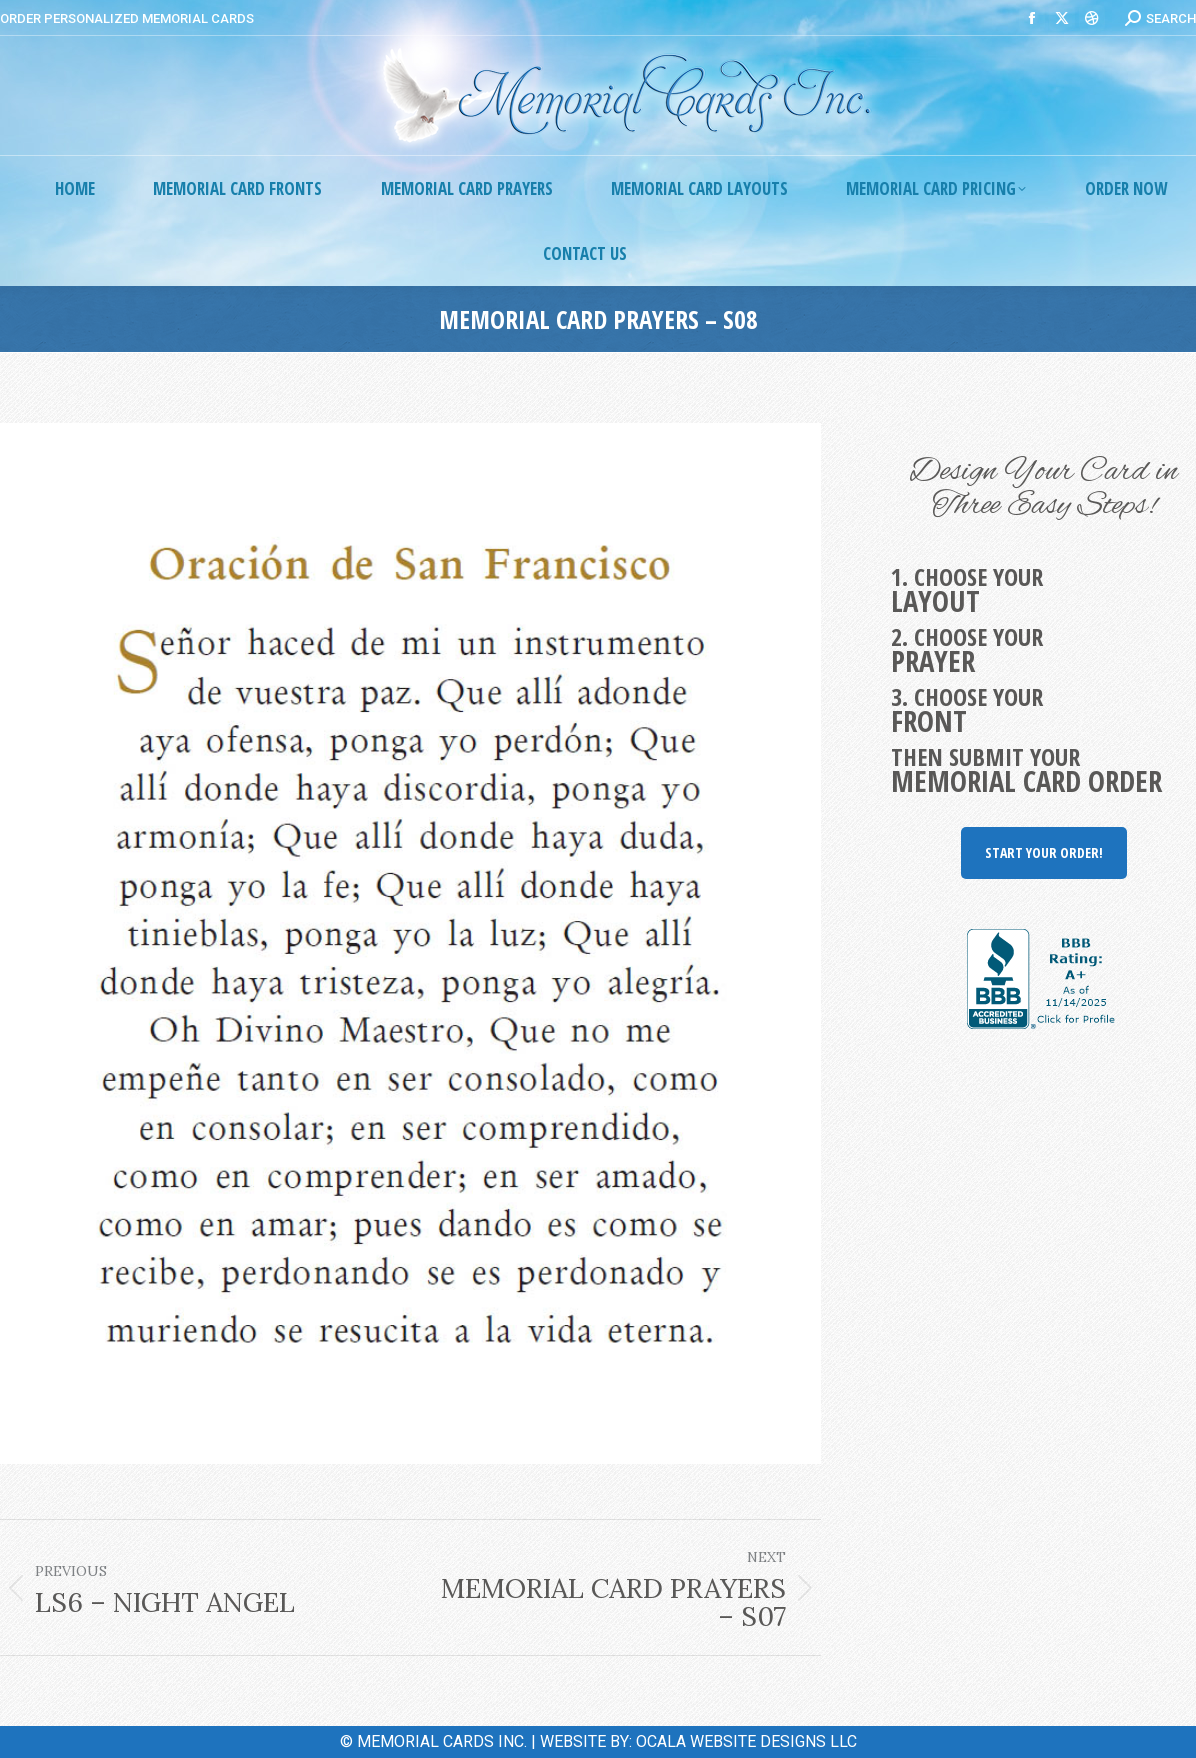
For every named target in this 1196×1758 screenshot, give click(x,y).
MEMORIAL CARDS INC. (442, 1741)
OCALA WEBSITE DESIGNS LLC (746, 1741)
